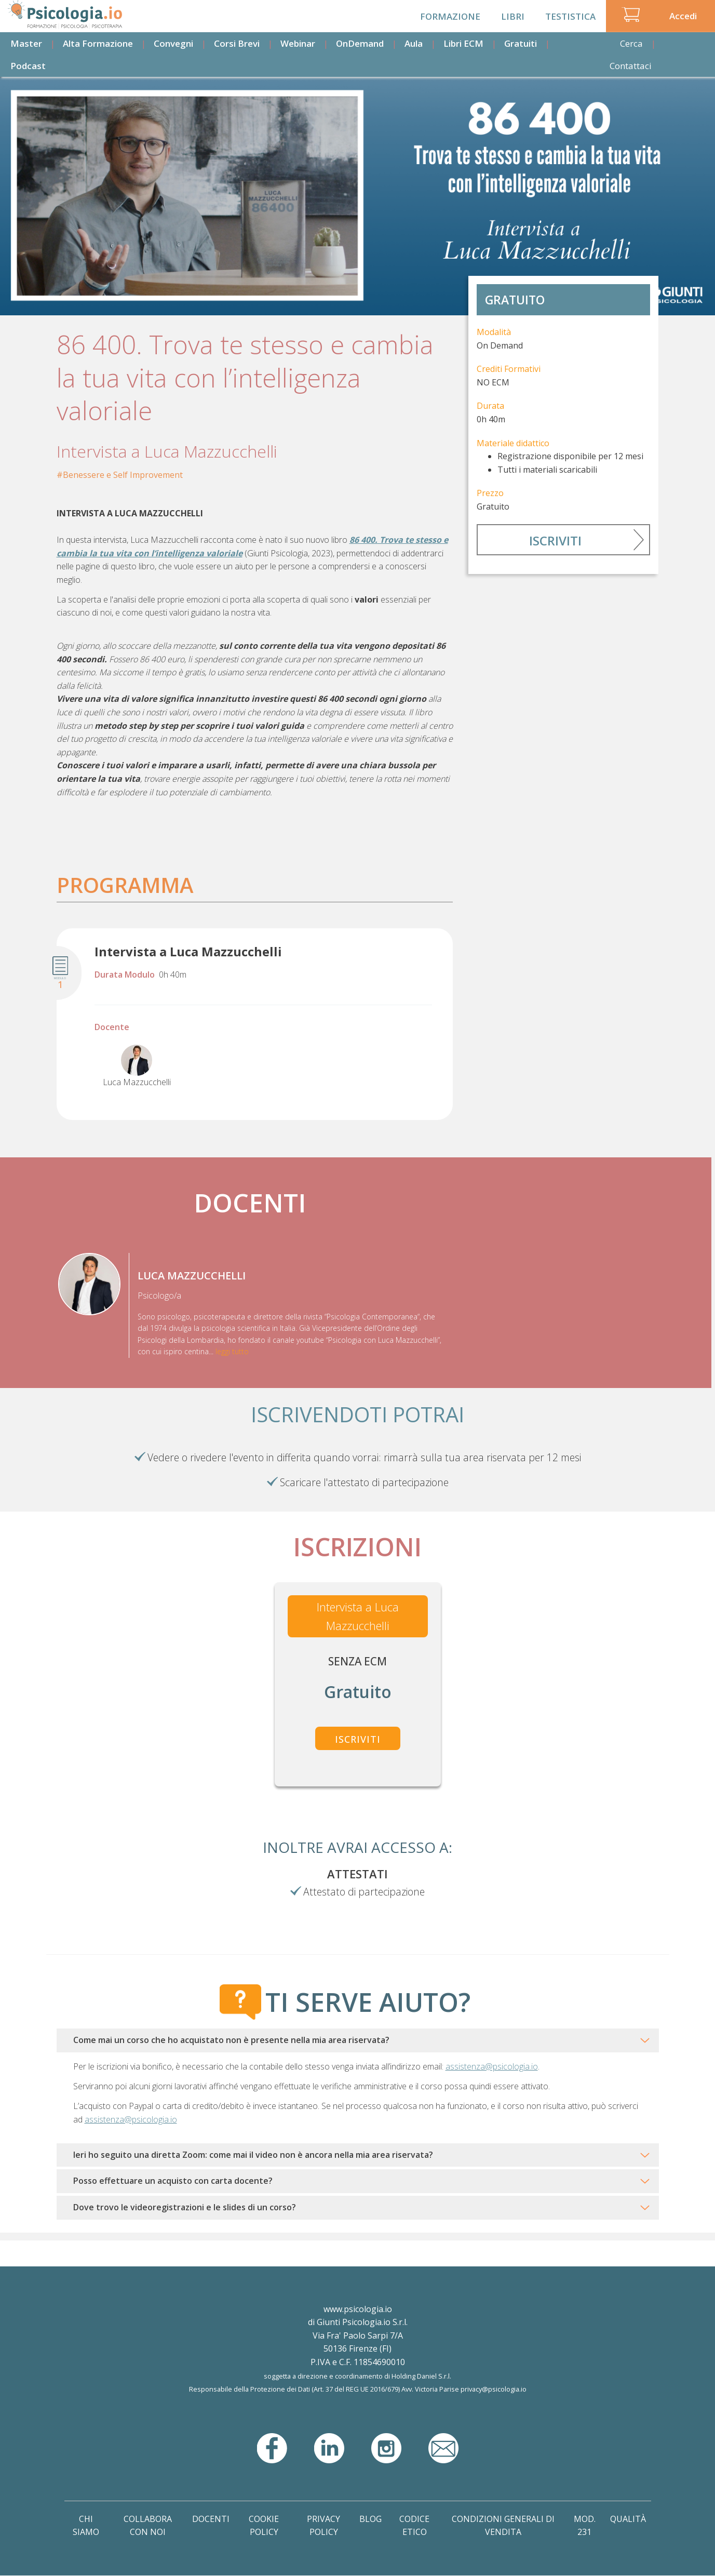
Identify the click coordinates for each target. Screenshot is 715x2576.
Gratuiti (520, 43)
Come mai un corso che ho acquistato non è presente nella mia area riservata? (231, 2040)
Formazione (450, 16)
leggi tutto (232, 1351)
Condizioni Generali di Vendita (503, 2525)
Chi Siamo (86, 2525)
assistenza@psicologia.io (492, 2066)
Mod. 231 (585, 2525)
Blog (370, 2519)
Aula (413, 43)
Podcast (28, 66)
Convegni (173, 43)
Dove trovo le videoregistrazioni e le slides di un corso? (184, 2207)
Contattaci (631, 66)
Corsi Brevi (237, 43)
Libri (512, 16)
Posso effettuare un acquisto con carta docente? (173, 2180)
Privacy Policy (323, 2525)
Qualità (628, 2519)
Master (26, 43)
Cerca (631, 43)
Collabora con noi (148, 2525)
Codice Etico (414, 2525)
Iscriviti (555, 540)
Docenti (211, 2519)
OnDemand (360, 43)
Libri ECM (463, 43)
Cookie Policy (264, 2525)
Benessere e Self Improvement (123, 475)
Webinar (297, 43)
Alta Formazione (98, 43)
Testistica (570, 16)
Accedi (683, 16)
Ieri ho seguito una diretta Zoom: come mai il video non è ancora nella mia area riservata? (253, 2154)
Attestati (357, 1873)
